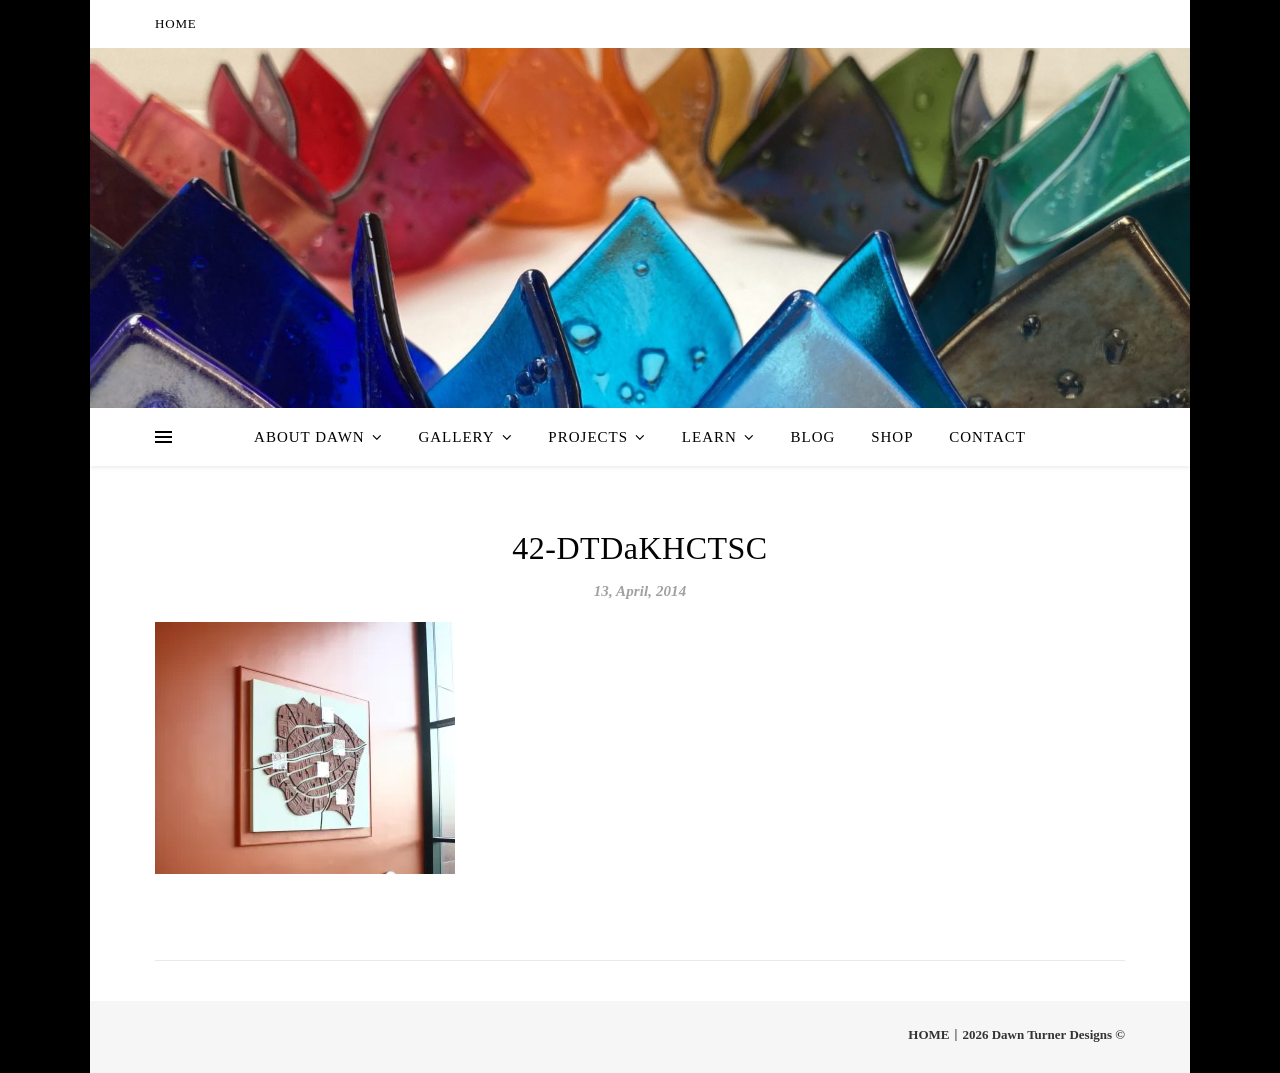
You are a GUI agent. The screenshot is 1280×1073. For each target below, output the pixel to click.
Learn (709, 437)
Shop (892, 437)
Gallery (456, 437)
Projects (588, 437)
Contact (987, 437)
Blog (813, 437)
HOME (175, 23)
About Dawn (309, 437)
